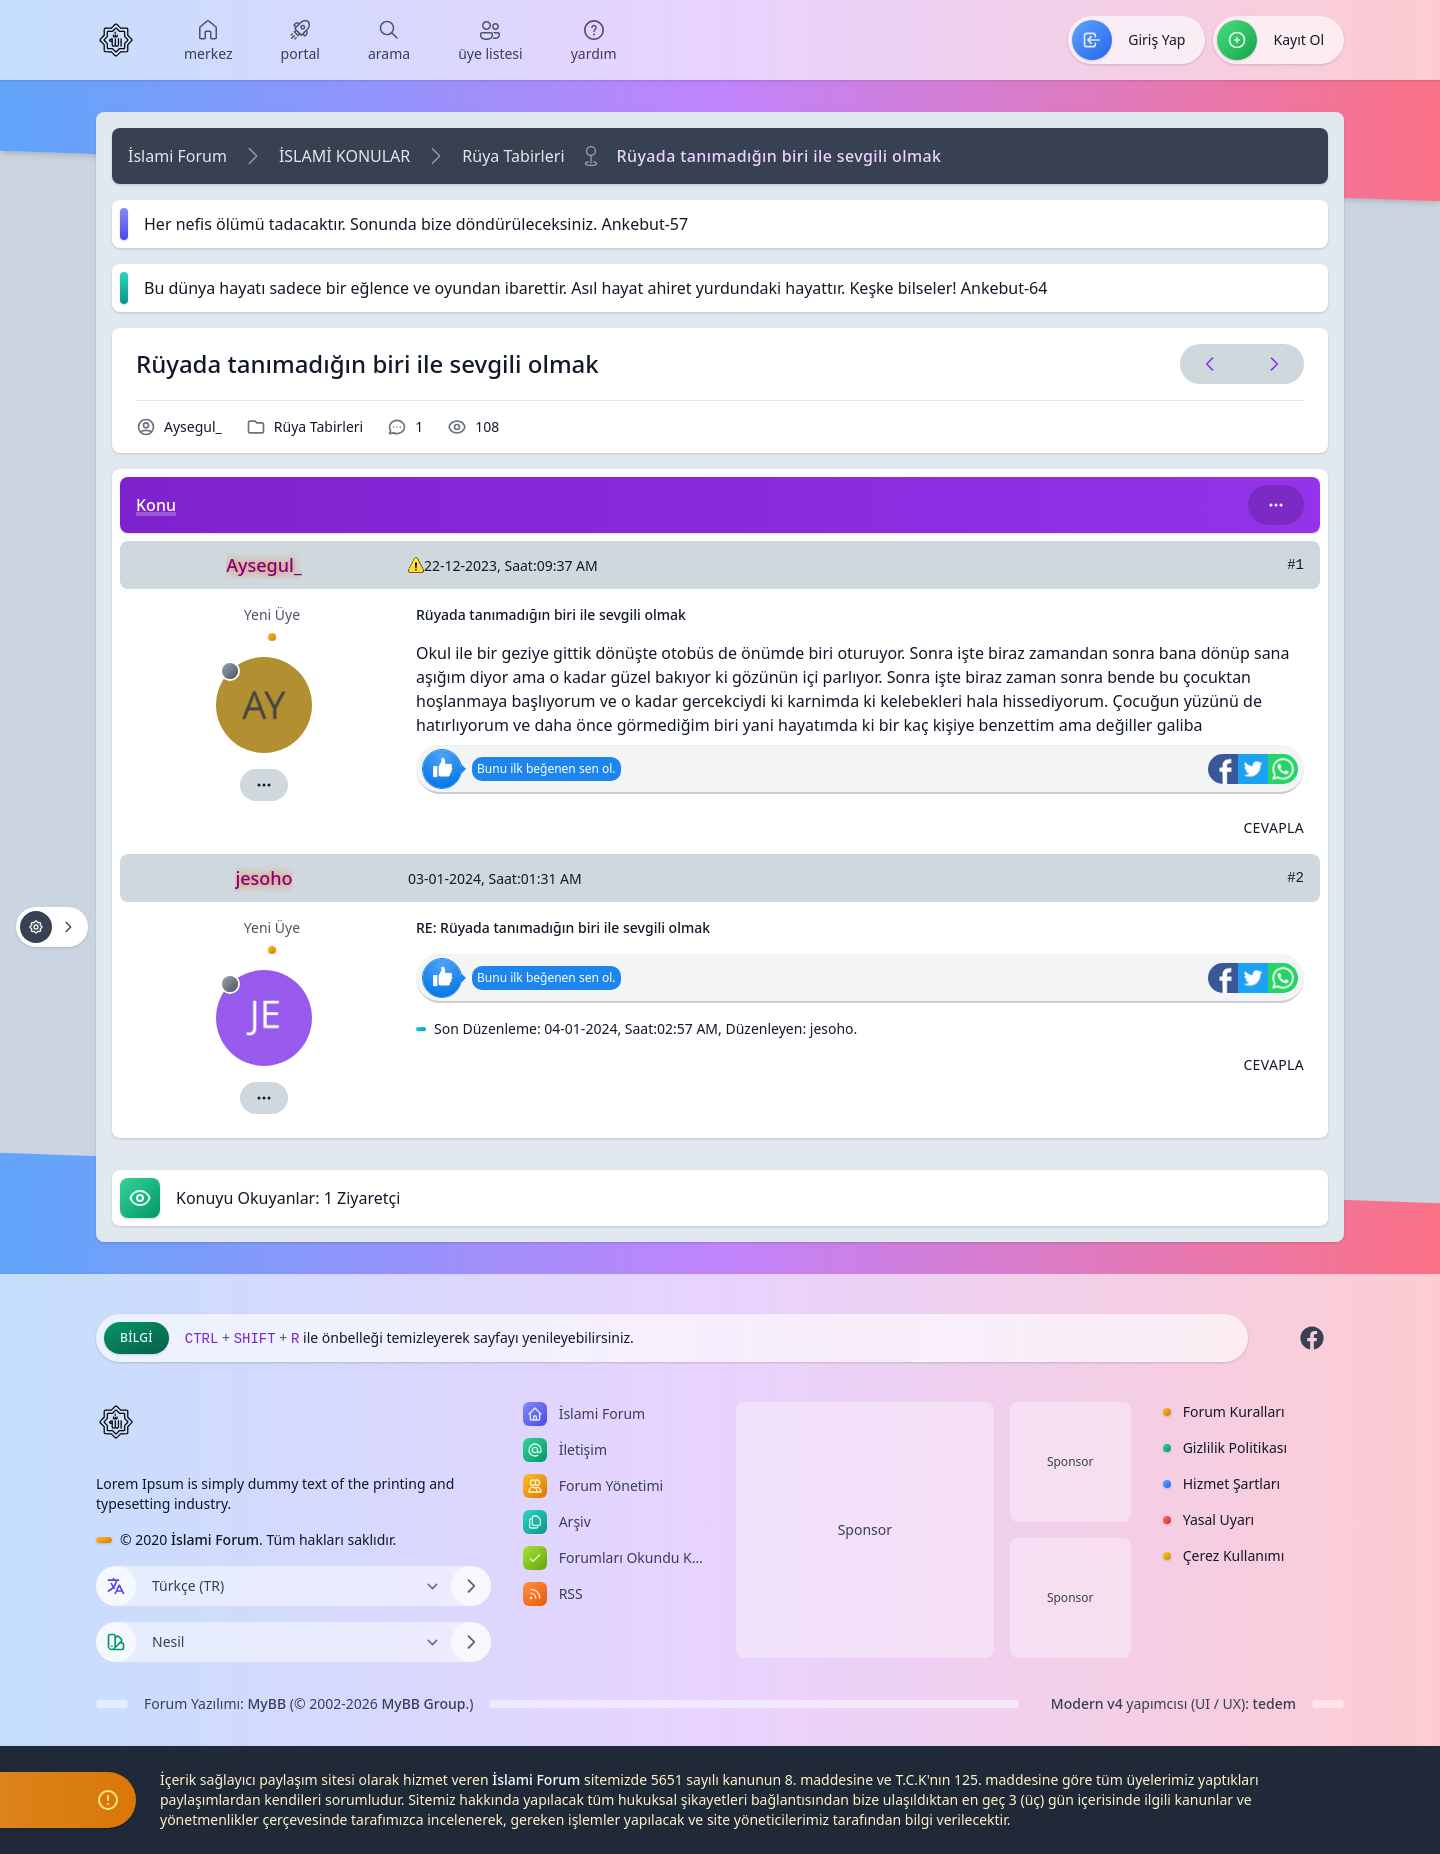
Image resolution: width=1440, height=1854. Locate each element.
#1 (1295, 565)
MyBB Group (423, 1703)
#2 (1295, 878)
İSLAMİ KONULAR (344, 156)
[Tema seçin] (116, 1642)
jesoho (832, 1028)
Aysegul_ (193, 426)
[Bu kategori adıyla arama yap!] (1276, 505)
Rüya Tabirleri (513, 156)
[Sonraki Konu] (1270, 364)
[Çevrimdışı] (230, 671)
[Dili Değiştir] (293, 1586)
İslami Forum (177, 156)
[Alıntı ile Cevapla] (1273, 828)
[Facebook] (1312, 1338)
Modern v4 (1087, 1703)
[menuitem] (208, 40)
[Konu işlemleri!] (52, 927)
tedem (1274, 1703)
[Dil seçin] (116, 1586)
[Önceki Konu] (1210, 364)
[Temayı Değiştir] (293, 1642)
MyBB (267, 1703)
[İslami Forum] (116, 40)
